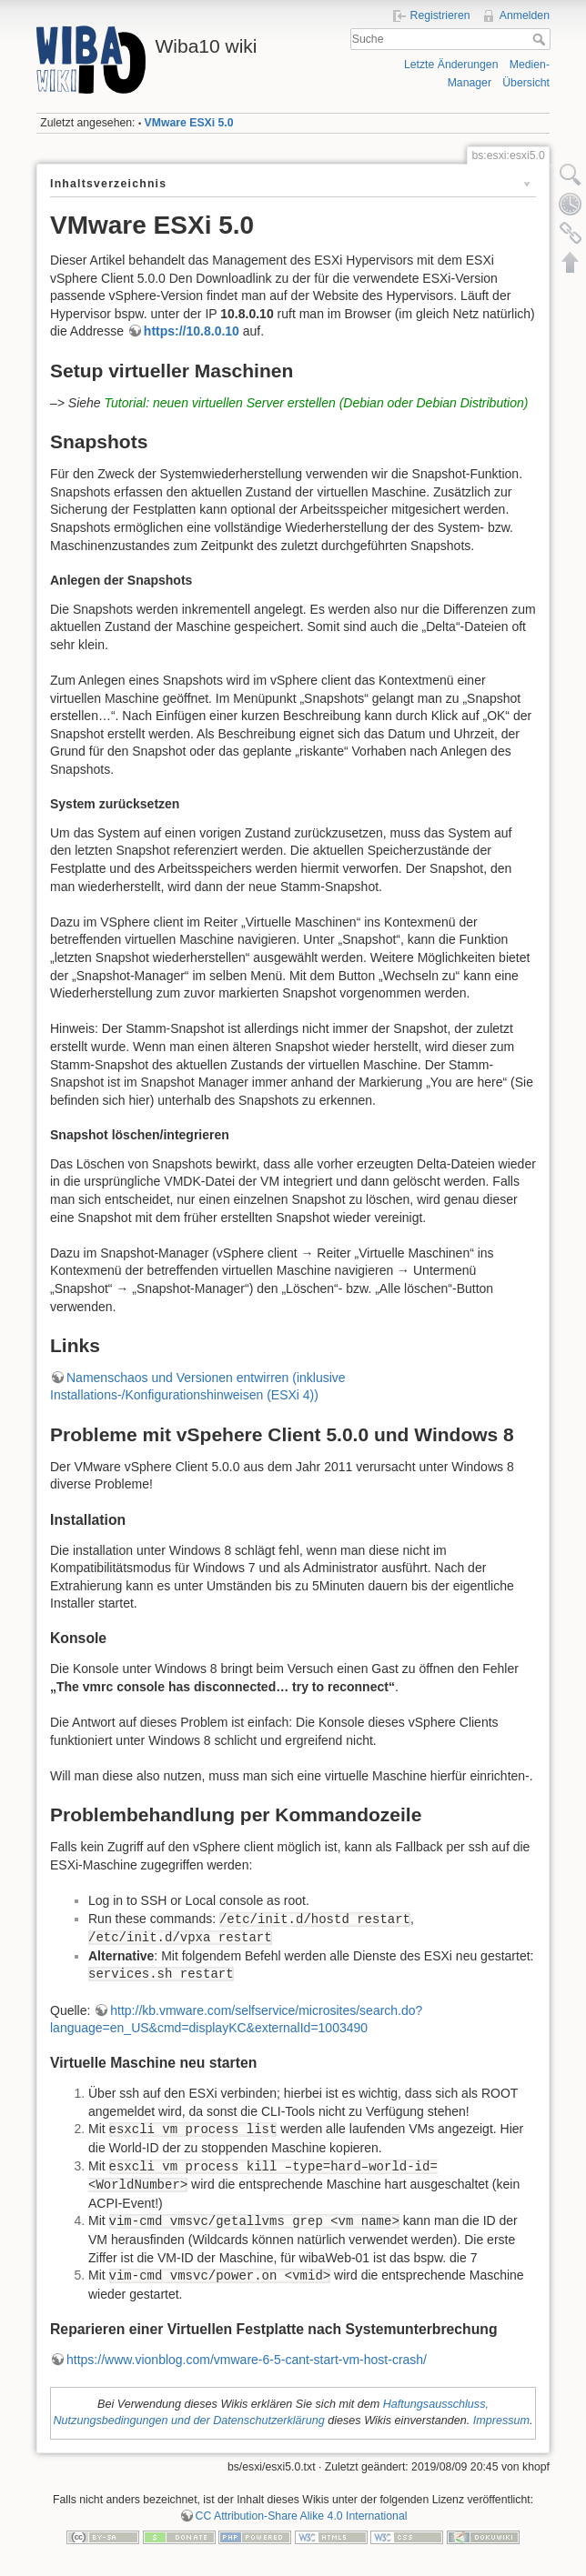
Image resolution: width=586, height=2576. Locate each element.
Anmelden (525, 15)
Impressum (501, 2420)
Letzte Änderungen (451, 64)
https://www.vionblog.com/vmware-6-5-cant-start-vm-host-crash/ (246, 2359)
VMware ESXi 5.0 (189, 122)
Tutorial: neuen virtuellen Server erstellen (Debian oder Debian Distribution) (317, 403)
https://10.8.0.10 (191, 331)
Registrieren (440, 15)
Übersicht (526, 82)
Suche (541, 39)
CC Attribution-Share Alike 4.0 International (302, 2516)
